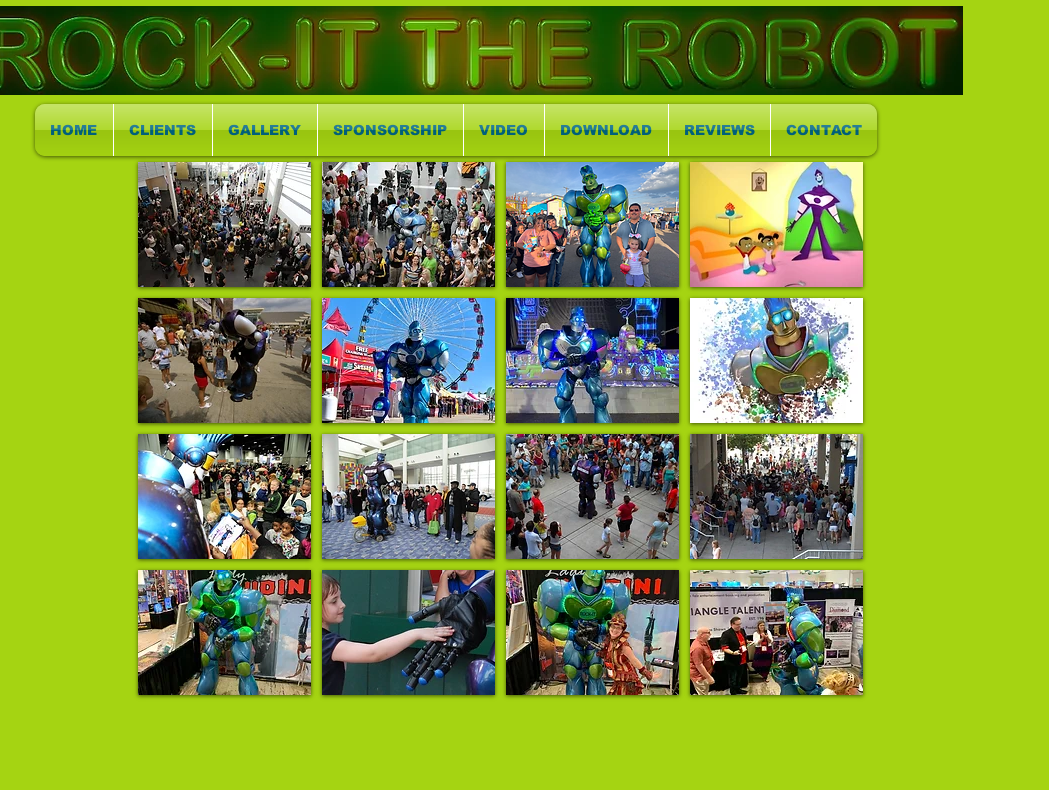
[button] (224, 224)
